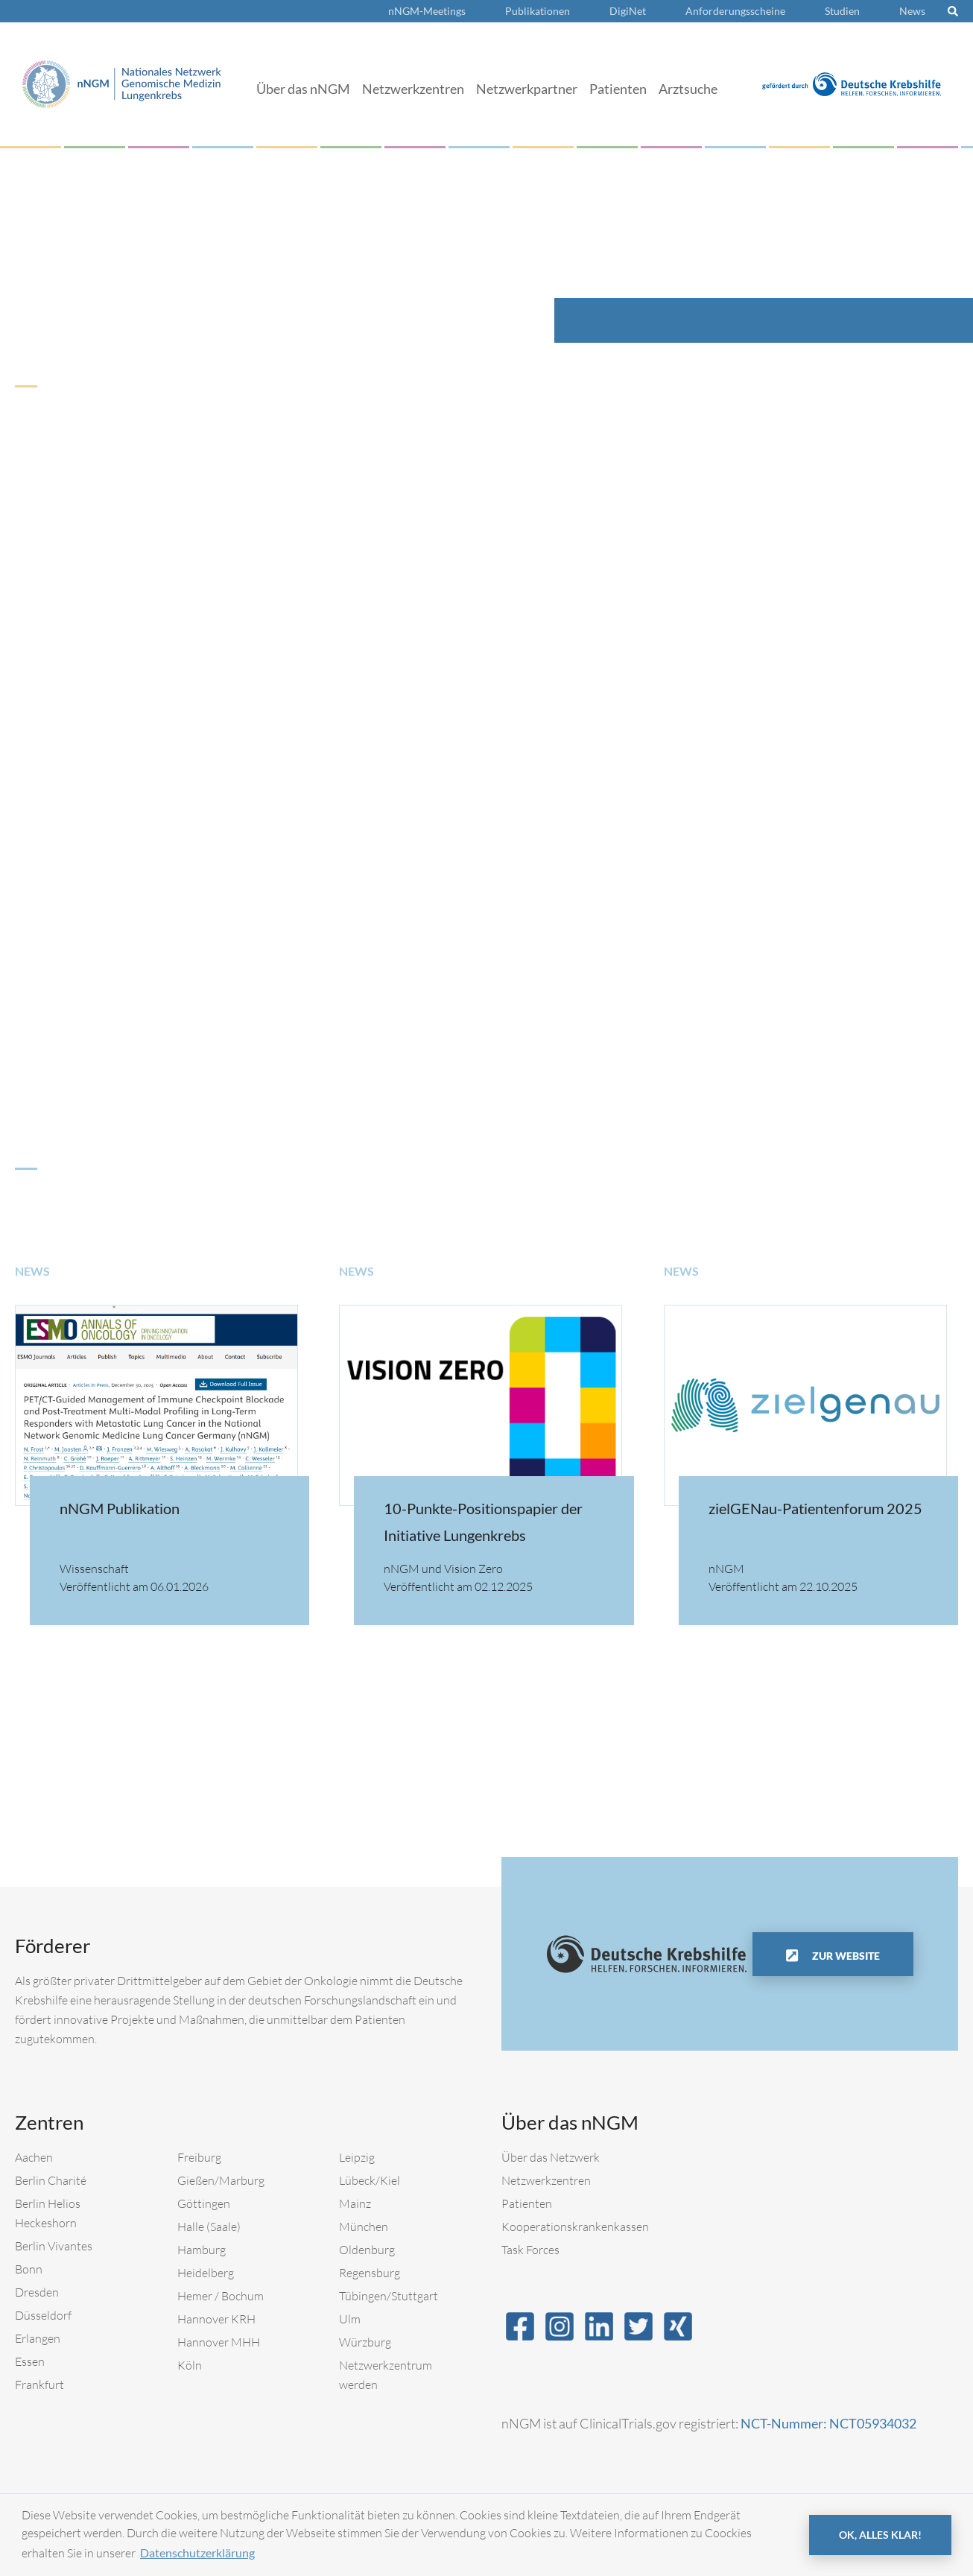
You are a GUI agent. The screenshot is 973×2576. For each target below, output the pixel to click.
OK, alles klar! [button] (880, 2534)
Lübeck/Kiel (369, 2180)
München (363, 2226)
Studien (842, 10)
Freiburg (199, 2157)
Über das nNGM (303, 88)
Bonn (28, 2269)
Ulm (350, 2318)
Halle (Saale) (209, 2226)
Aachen (34, 2157)
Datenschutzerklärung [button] (197, 2552)
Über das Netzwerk (550, 2157)
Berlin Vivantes (53, 2245)
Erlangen (37, 2338)
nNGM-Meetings (427, 10)
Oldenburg (367, 2249)
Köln (189, 2365)
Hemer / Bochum (220, 2295)
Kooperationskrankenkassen (575, 2226)
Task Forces (530, 2249)
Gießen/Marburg (220, 2180)
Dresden (37, 2292)
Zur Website (845, 1955)
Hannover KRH (216, 2318)
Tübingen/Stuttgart (388, 2295)
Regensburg (369, 2272)
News (912, 10)
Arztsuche (688, 88)
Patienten (618, 88)
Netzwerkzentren (413, 88)
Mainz (355, 2203)
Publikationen (537, 10)
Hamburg (201, 2249)
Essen (30, 2361)
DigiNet (627, 10)
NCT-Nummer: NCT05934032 (828, 2423)
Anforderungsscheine (735, 10)
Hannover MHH (218, 2342)
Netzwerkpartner (526, 88)
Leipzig (357, 2157)
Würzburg (365, 2342)
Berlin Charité (50, 2180)
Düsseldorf (43, 2315)
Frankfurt (39, 2384)
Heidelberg (205, 2272)
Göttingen (203, 2203)
